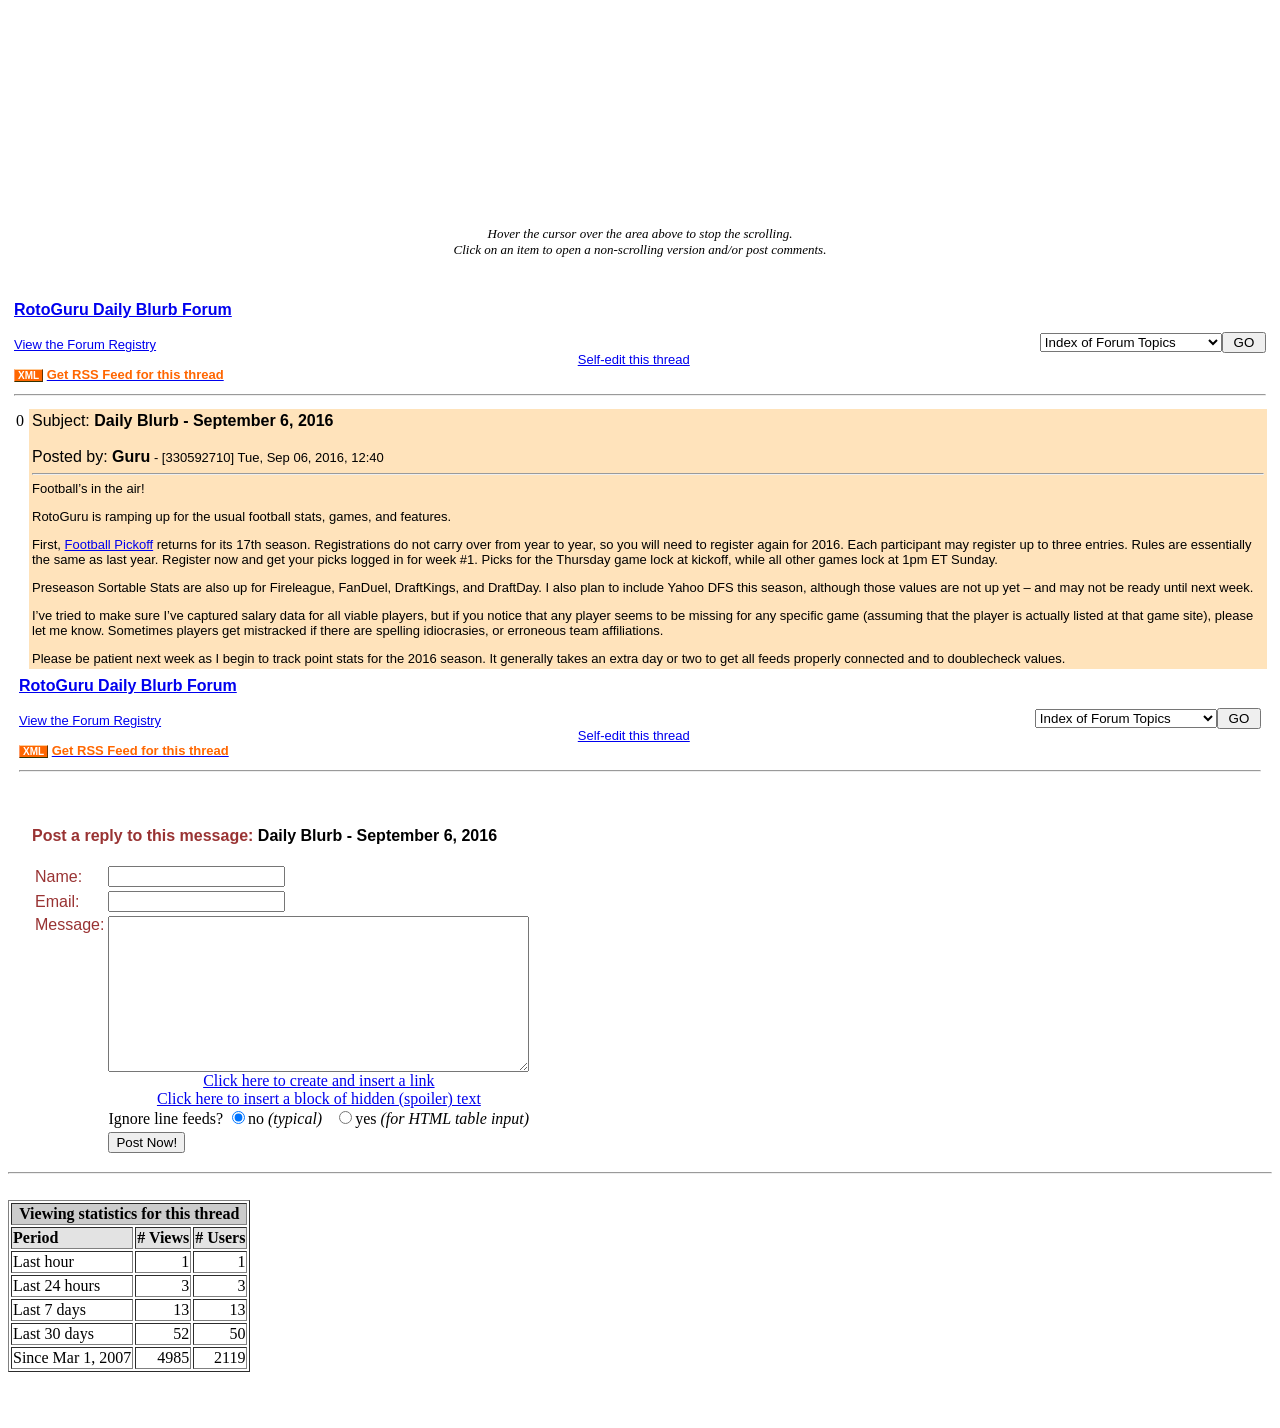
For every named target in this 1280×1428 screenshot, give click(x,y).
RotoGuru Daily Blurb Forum (123, 309)
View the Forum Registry (85, 344)
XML (28, 375)
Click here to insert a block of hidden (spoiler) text (344, 1128)
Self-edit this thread (634, 359)
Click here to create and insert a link (343, 1110)
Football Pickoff (109, 544)
